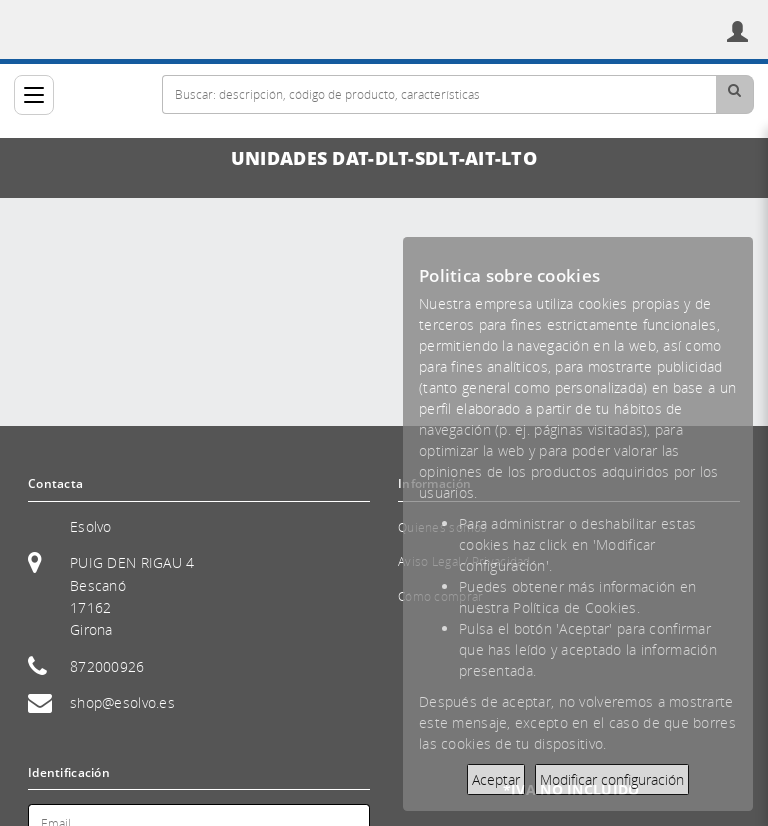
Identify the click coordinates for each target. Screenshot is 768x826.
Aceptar (496, 779)
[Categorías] (34, 95)
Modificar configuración (612, 779)
